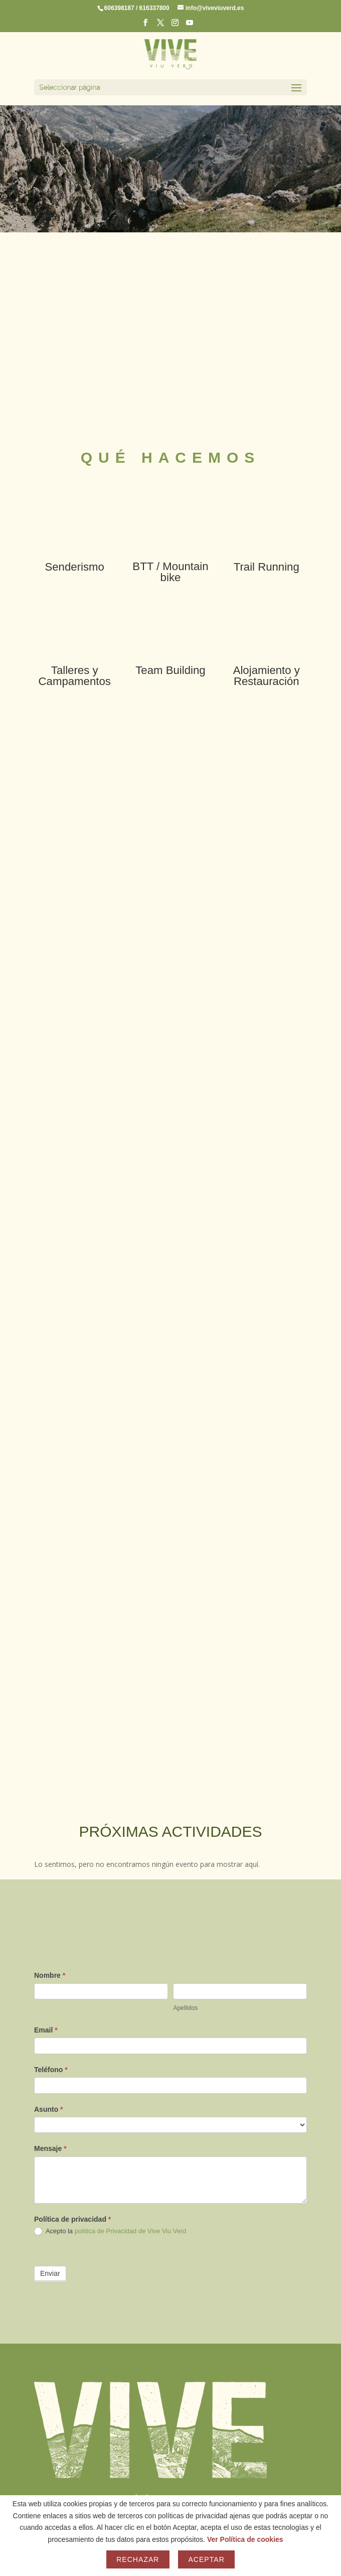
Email (46, 2030)
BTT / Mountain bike (170, 572)
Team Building (170, 670)
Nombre (49, 1975)
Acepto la (110, 2231)
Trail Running (266, 567)
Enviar (50, 2273)
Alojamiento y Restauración (266, 676)
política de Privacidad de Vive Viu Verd (131, 2231)
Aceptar (206, 2559)
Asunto (48, 2109)
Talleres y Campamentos (75, 676)
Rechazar (137, 2559)
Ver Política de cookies (245, 2539)
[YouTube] (189, 25)
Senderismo (74, 567)
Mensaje (50, 2148)
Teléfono (51, 2070)
